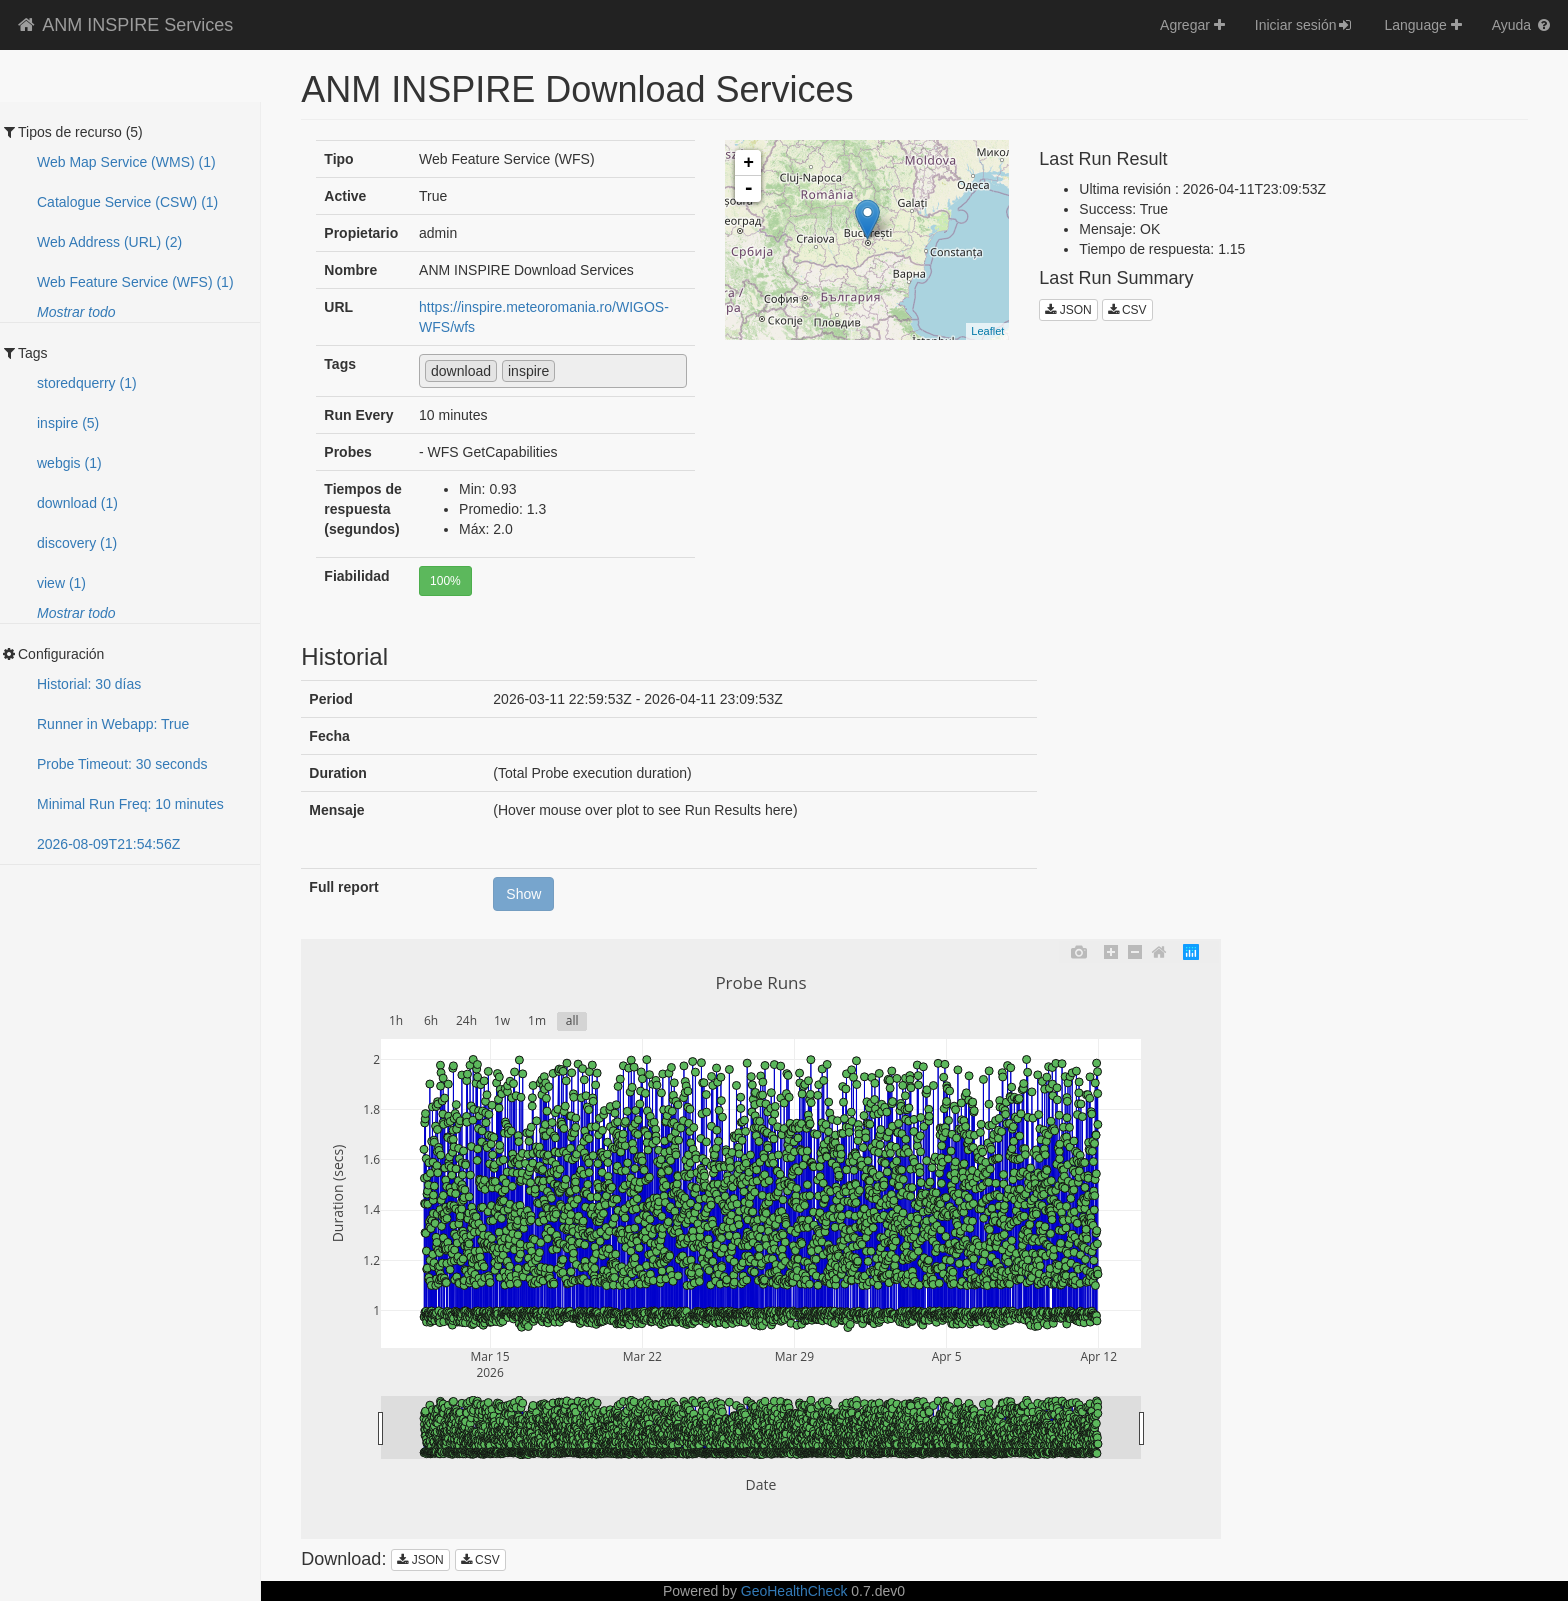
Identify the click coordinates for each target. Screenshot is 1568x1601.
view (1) (61, 583)
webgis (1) (69, 463)
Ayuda (1522, 25)
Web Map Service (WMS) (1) (126, 162)
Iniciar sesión (1305, 25)
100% (445, 581)
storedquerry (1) (87, 383)
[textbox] (565, 370)
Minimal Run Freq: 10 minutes (130, 804)
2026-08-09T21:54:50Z (108, 844)
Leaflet (987, 331)
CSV (1127, 310)
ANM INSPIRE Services (124, 25)
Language (1422, 25)
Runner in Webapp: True (113, 724)
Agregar (1192, 25)
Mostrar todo (76, 312)
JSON (1068, 310)
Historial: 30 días (89, 684)
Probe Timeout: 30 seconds (122, 764)
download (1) (77, 503)
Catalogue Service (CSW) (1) (127, 202)
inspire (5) (68, 423)
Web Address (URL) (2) (109, 242)
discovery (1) (77, 543)
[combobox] (553, 371)
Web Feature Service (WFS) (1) (135, 282)
